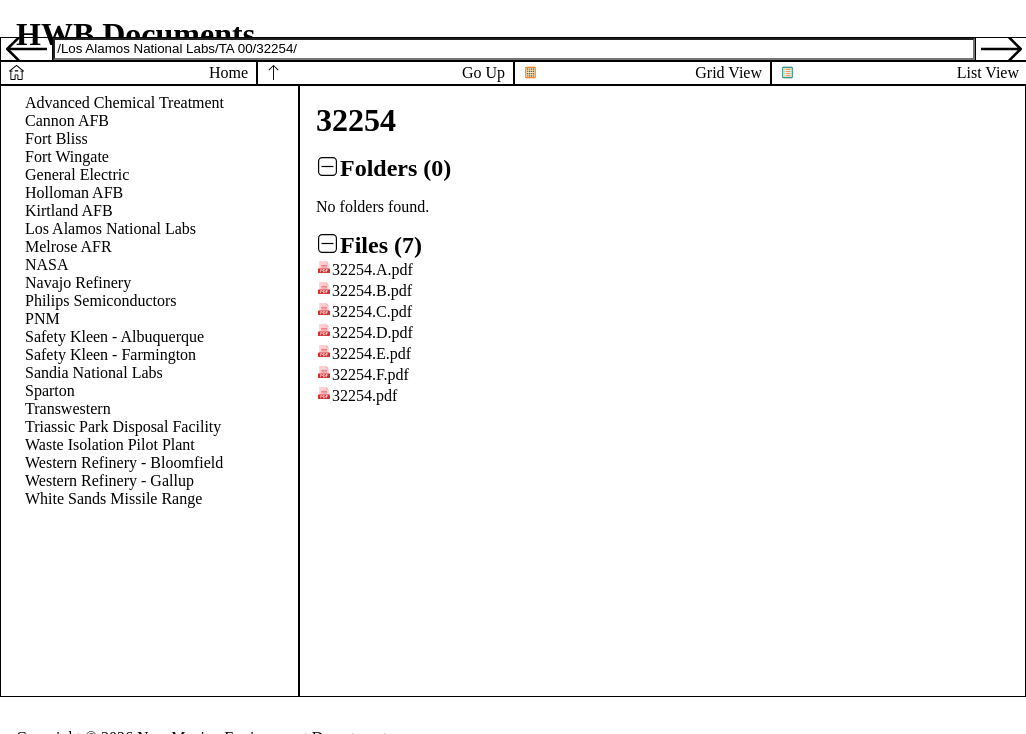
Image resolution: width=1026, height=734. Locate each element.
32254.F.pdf (370, 374)
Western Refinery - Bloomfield (124, 462)
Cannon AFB (67, 120)
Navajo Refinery (78, 282)
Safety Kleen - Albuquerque (114, 336)
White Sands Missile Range (113, 498)
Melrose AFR (68, 246)
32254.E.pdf (371, 353)
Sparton (50, 390)
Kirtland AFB (69, 210)
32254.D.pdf (372, 332)
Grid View (728, 72)
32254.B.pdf (372, 290)
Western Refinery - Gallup (109, 480)
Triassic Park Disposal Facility (123, 426)
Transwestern (68, 408)
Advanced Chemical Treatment (124, 102)
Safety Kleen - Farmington (110, 354)
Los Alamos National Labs (110, 228)
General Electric (77, 174)
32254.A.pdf (372, 269)
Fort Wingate (67, 156)
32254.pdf (364, 395)
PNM (42, 318)
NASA (47, 264)
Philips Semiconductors (101, 300)
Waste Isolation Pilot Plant (110, 444)
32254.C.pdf (372, 311)
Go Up (483, 72)
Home (228, 72)
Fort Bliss (56, 138)
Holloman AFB (74, 192)
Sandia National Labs (94, 372)
